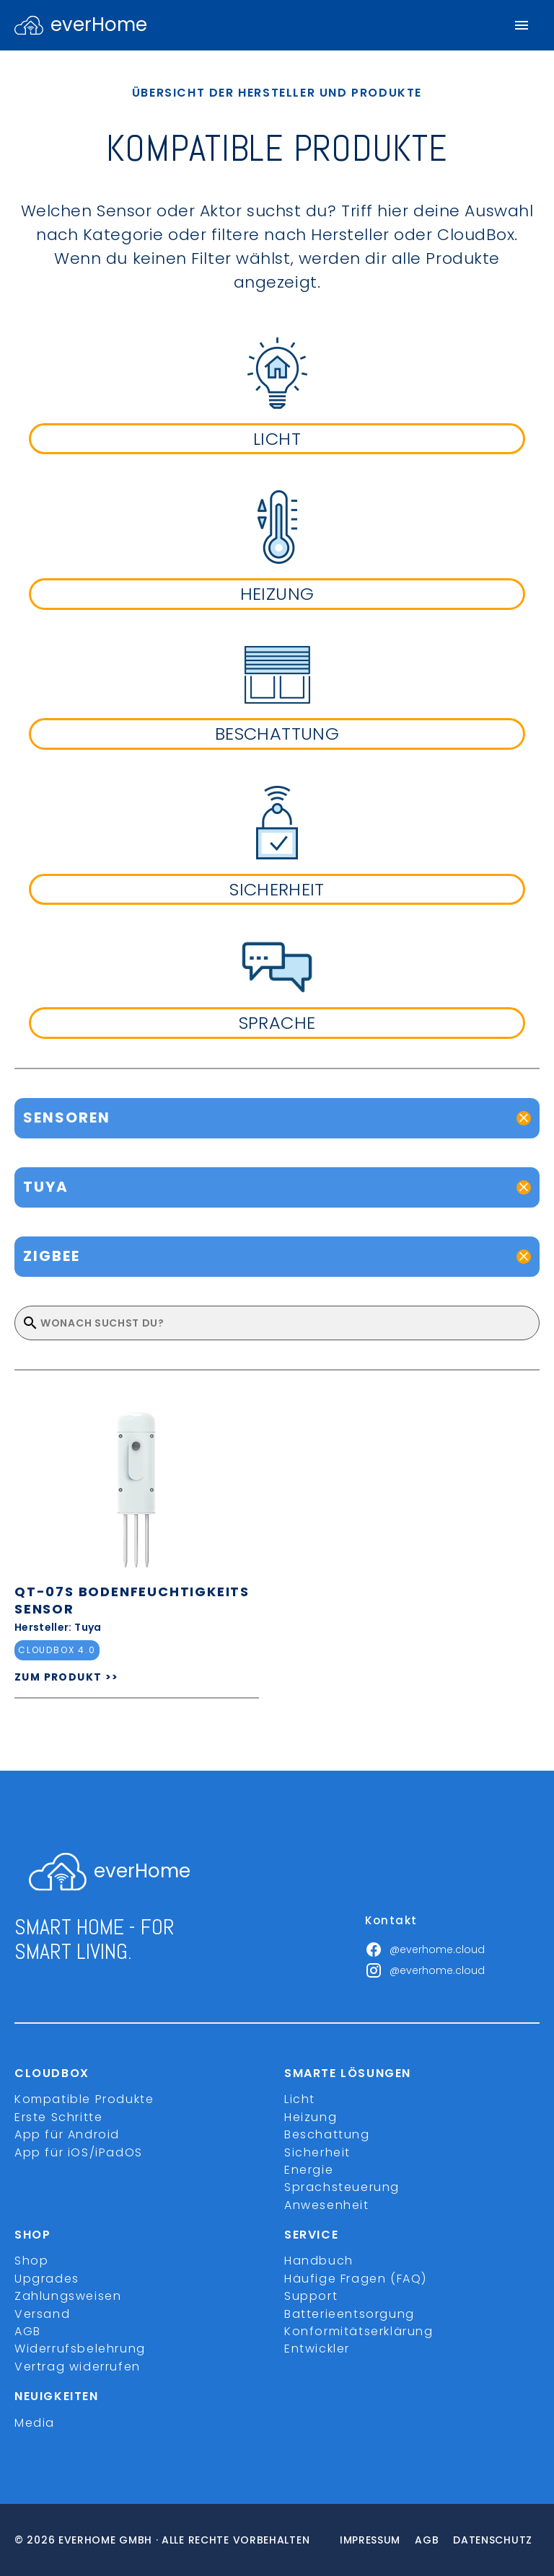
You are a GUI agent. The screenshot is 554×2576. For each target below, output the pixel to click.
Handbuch (318, 2260)
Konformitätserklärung (359, 2331)
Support (311, 2296)
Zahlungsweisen (67, 2296)
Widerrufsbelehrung (80, 2348)
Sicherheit (317, 2152)
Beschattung (327, 2134)
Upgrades (46, 2278)
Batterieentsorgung (349, 2314)
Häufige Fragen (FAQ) (355, 2278)
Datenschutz (492, 2540)
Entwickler (317, 2348)
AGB (27, 2331)
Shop (31, 2260)
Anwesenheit (326, 2205)
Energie (308, 2169)
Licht (299, 2099)
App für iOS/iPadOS (78, 2152)
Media (34, 2423)
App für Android (67, 2134)
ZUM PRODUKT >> (66, 1677)
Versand (42, 2314)
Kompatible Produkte (84, 2099)
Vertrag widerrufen (77, 2366)
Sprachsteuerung (342, 2187)
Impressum (370, 2540)
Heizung (310, 2117)
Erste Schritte (58, 2117)
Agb (427, 2540)
